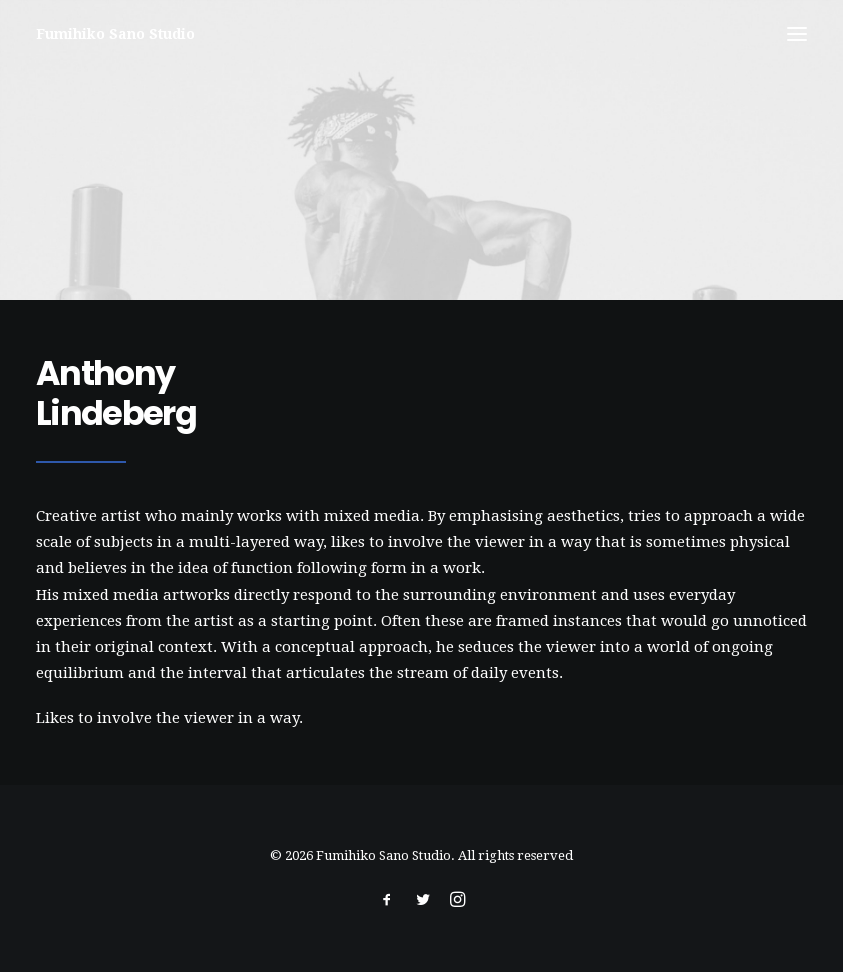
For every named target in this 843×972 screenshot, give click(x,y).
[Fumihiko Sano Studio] (115, 34)
